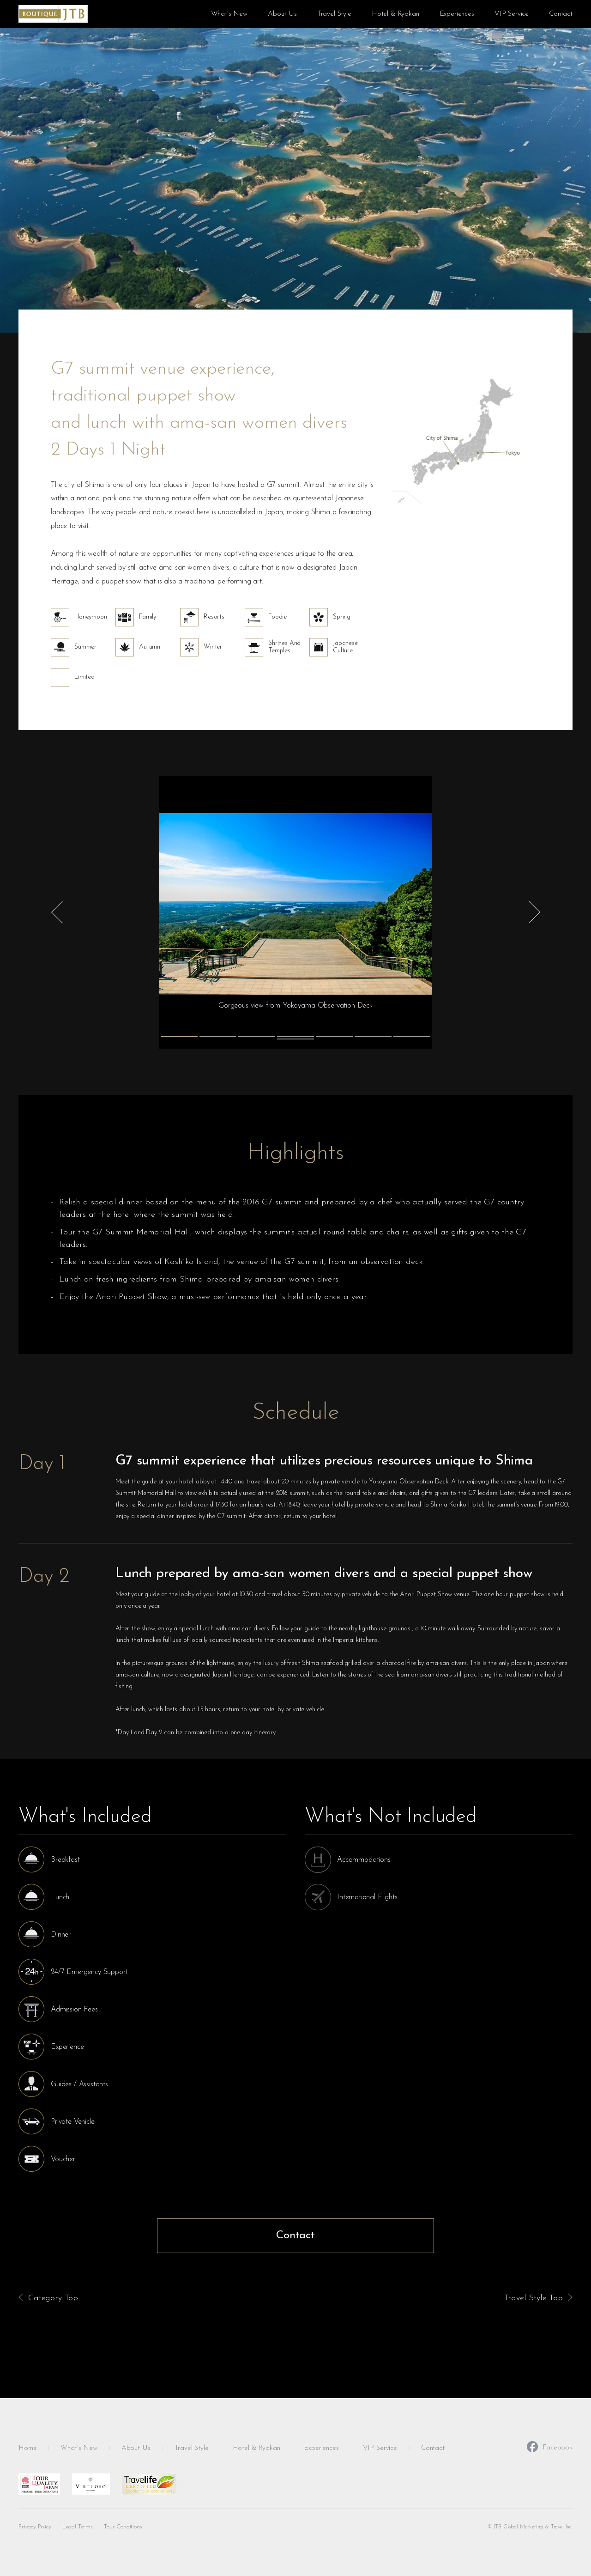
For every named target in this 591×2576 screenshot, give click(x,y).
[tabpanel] (295, 912)
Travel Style (334, 14)
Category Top (53, 2298)
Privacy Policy (34, 2527)
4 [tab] (295, 1036)
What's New (229, 14)
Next (534, 912)
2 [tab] (217, 1036)
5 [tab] (334, 1036)
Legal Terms (77, 2527)
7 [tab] (411, 1036)
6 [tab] (373, 1036)
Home (27, 2448)
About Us (282, 14)
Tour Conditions (123, 2527)
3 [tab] (256, 1036)
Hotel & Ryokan (395, 14)
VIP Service (512, 14)
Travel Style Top (533, 2298)
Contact (561, 14)
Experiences (457, 14)
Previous (56, 912)
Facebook (550, 2447)
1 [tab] (179, 1036)
